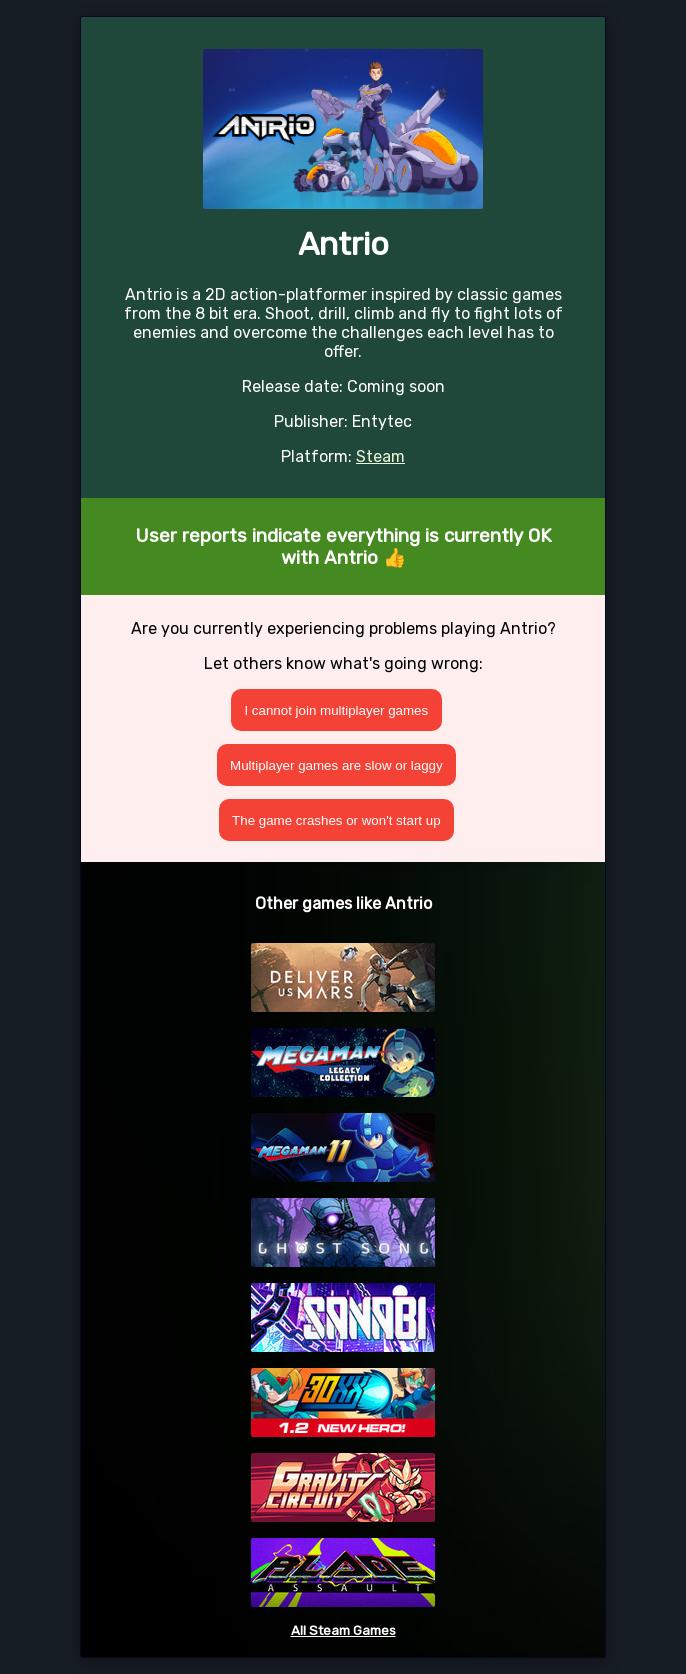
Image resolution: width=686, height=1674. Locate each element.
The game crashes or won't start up (336, 820)
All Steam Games (343, 1630)
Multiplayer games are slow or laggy (336, 765)
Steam (380, 456)
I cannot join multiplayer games (336, 710)
